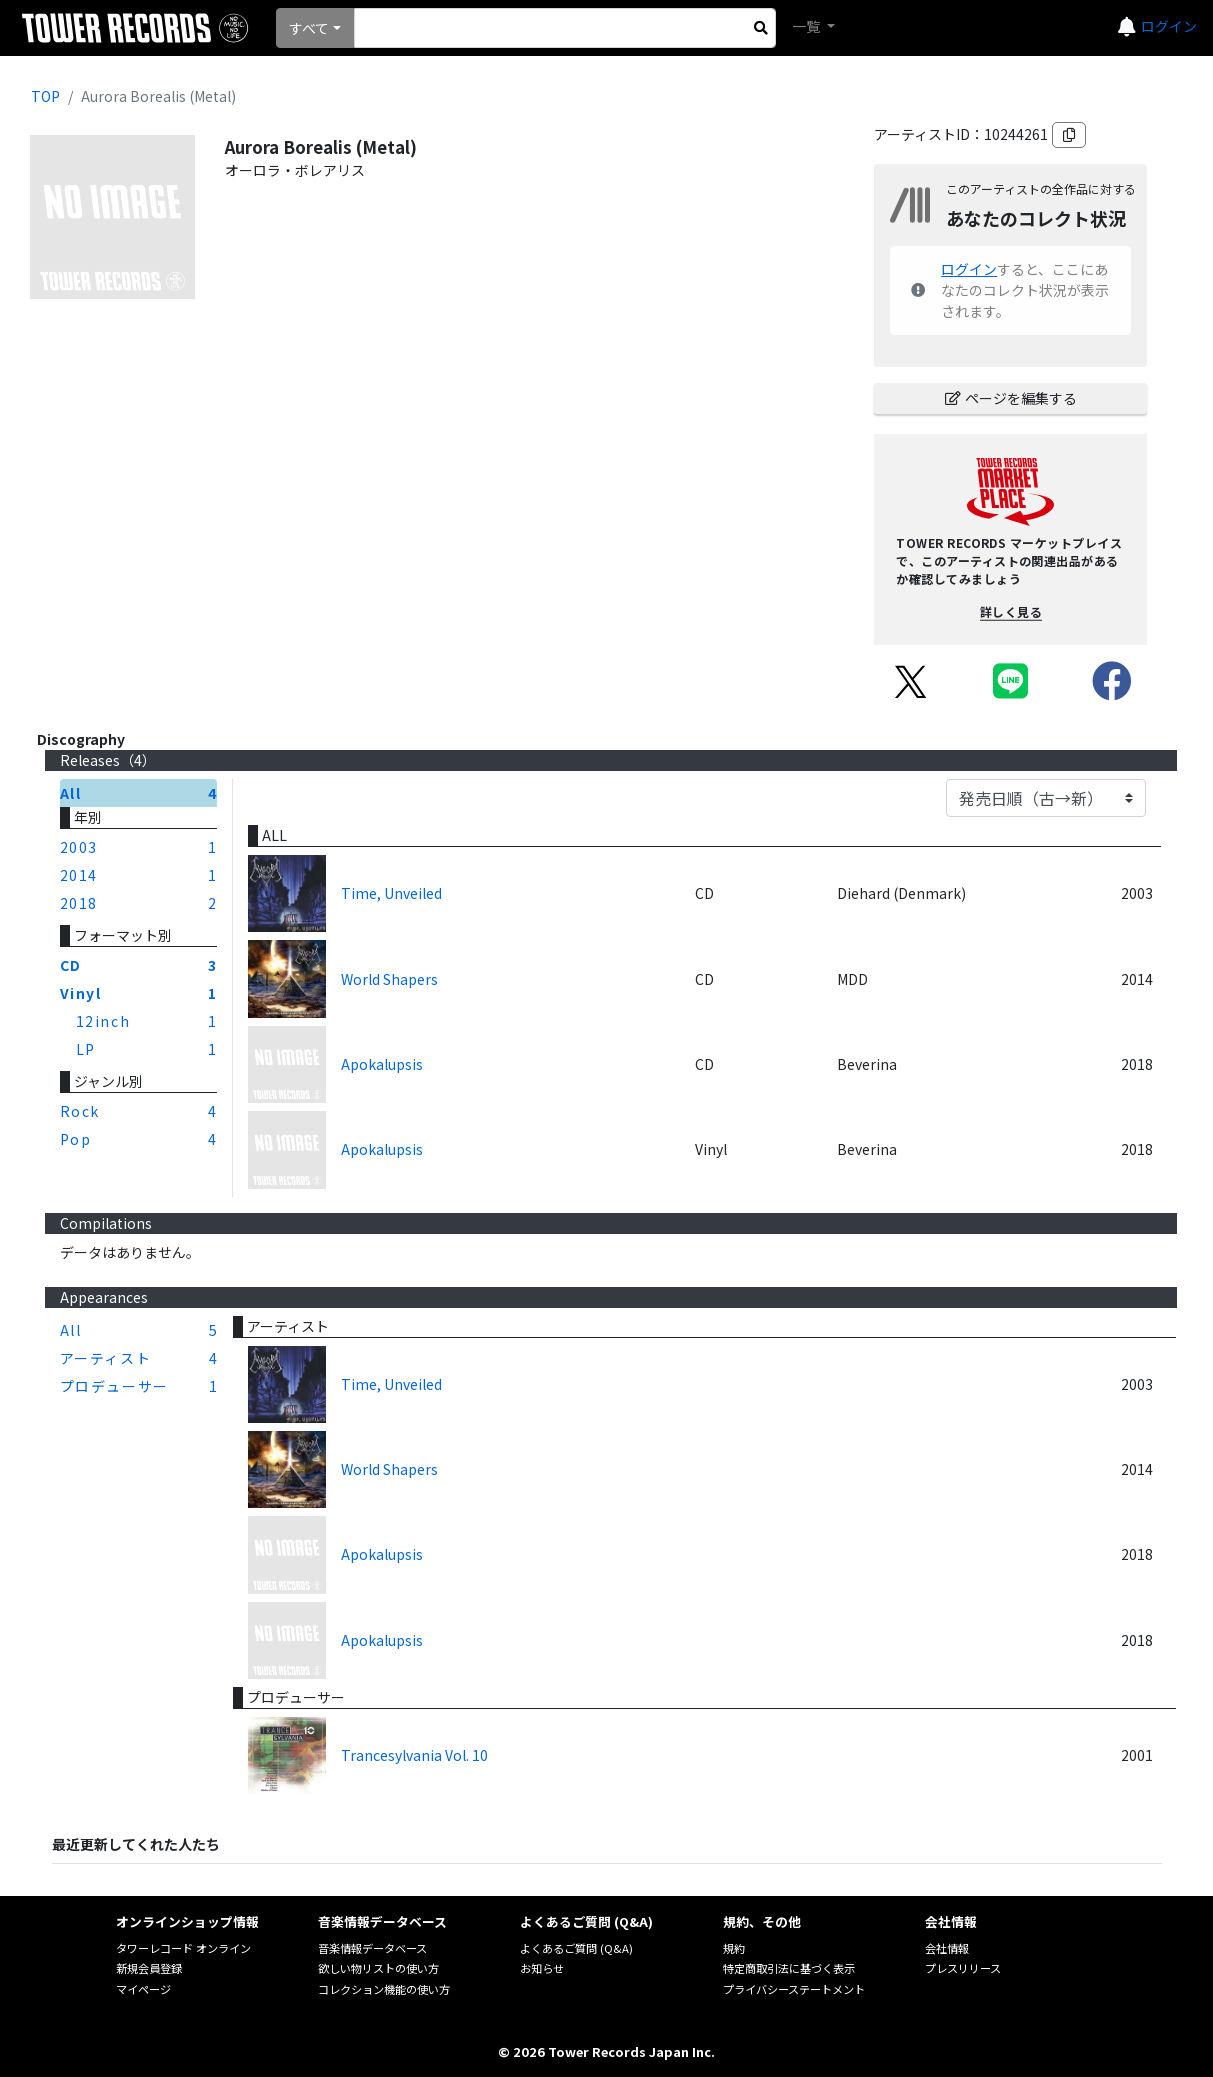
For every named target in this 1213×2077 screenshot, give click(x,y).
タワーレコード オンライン (183, 1948)
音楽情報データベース (372, 1948)
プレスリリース (963, 1968)
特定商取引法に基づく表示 (789, 1968)
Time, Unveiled (391, 893)
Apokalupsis (382, 1064)
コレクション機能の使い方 (384, 1989)
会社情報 (947, 1948)
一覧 (807, 26)
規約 (734, 1948)
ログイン (1169, 26)
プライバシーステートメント (794, 1989)
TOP (45, 96)
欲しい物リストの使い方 (378, 1968)
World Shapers (389, 979)
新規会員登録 (149, 1968)
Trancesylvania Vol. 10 (414, 1755)
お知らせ (542, 1968)
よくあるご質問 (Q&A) (576, 1948)
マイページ (143, 1989)
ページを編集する (1011, 398)
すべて (309, 28)
